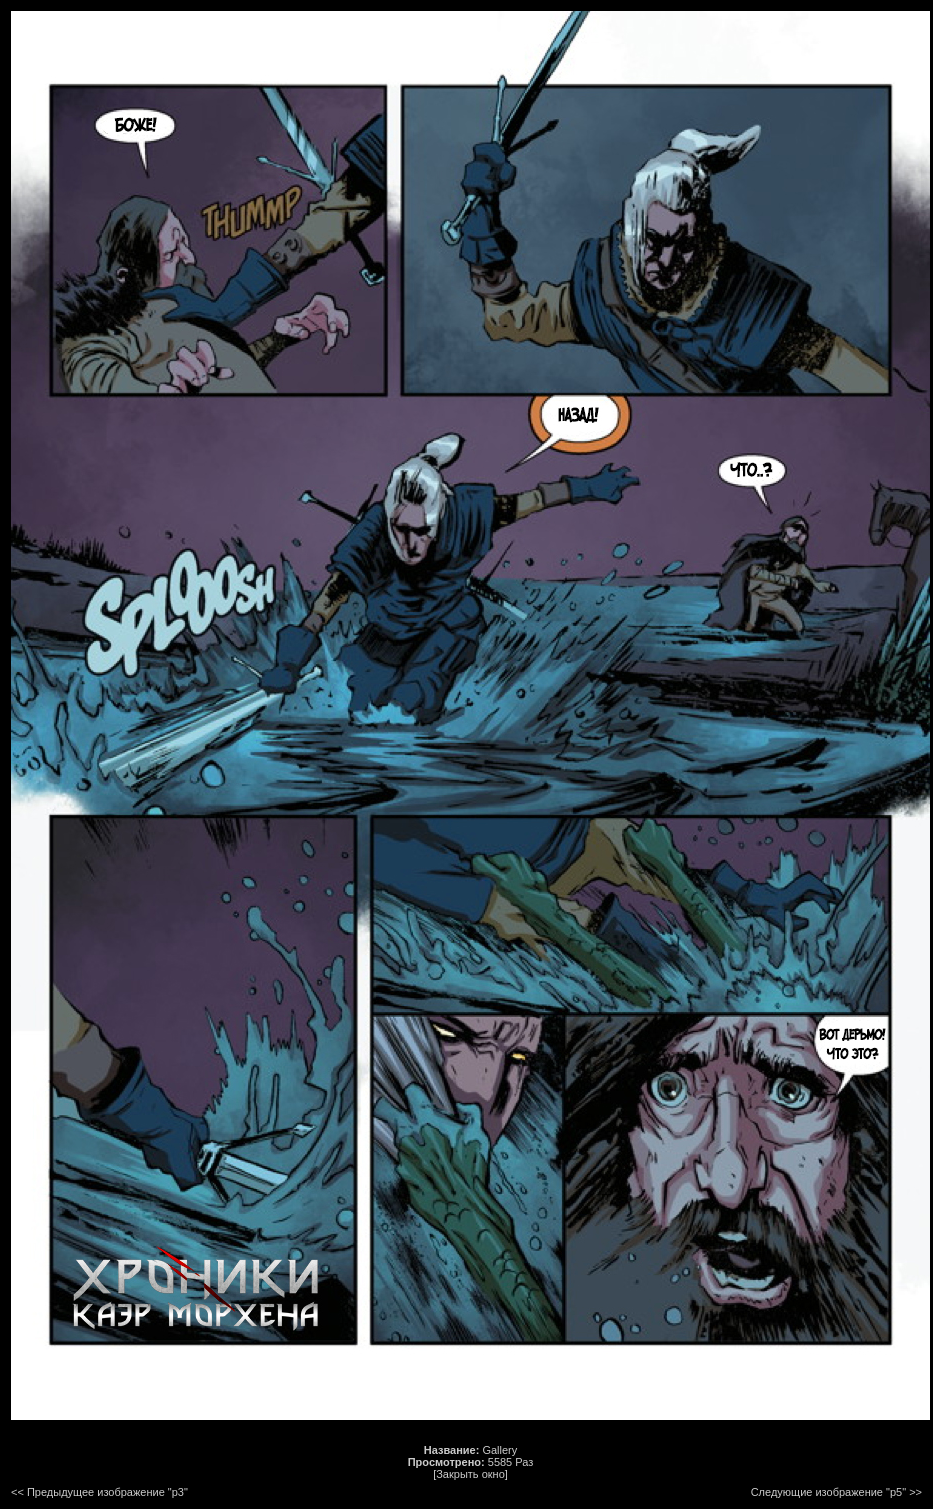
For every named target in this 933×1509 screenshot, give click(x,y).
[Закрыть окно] (470, 1474)
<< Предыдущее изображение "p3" (99, 1492)
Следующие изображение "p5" (828, 1492)
